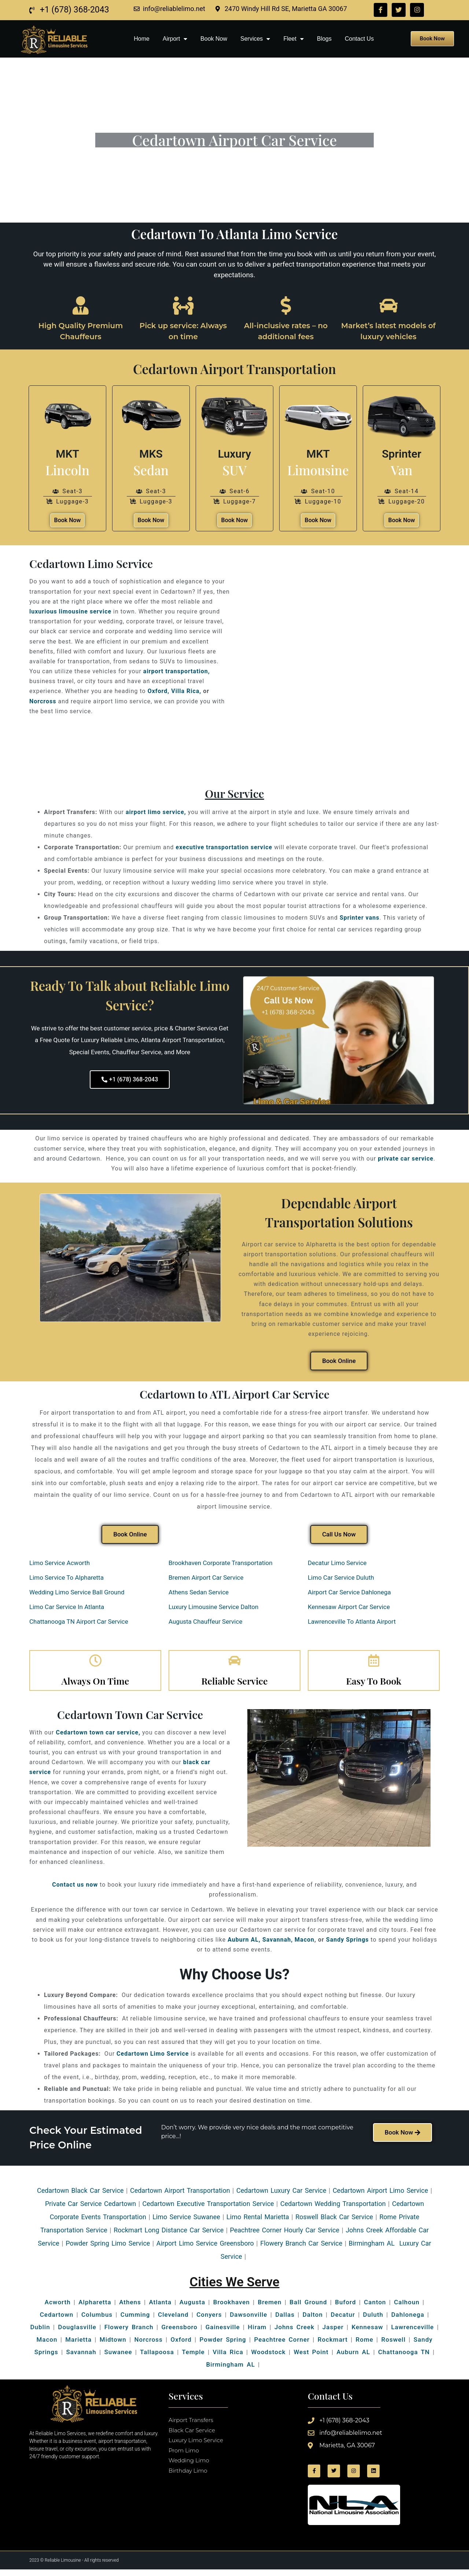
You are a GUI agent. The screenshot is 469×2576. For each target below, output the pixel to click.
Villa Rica (228, 2357)
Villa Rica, (186, 691)
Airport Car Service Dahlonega (349, 1592)
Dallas (285, 2320)
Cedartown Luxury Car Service (281, 2196)
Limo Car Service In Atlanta (66, 1607)
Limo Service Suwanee (186, 2223)
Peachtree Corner (282, 2345)
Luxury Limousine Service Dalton (213, 1607)
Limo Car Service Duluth (341, 1577)
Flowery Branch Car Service (301, 2249)
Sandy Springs (347, 1945)
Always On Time (95, 1687)
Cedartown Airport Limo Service (380, 2196)
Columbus (96, 2320)
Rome (364, 2345)
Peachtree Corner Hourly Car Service (285, 2236)
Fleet (293, 38)
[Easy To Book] (374, 1664)
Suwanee (118, 2357)
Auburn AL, (244, 1945)
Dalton (313, 2320)
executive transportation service (224, 847)
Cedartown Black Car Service (80, 2196)
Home (141, 39)
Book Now (213, 39)
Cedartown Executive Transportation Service (208, 2209)
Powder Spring (223, 2345)
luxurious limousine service (70, 611)
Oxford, (159, 691)
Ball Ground (308, 2308)
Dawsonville (248, 2320)
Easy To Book (373, 1687)
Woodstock (268, 2357)
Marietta (78, 2345)
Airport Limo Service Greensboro (205, 2249)
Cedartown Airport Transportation (180, 2196)
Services (255, 38)
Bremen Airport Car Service (206, 1577)
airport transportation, (176, 671)
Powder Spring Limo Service (108, 2249)
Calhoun (407, 2308)
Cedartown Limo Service (153, 2059)
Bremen (270, 2308)
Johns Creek (294, 2333)
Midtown (113, 2345)
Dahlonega (407, 2320)
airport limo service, (156, 812)
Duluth (373, 2320)
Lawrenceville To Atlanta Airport (352, 1621)
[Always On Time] (95, 1664)
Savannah (81, 2357)
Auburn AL (353, 2357)
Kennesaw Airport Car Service (349, 1607)
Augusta (192, 2308)
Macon (304, 1945)
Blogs (324, 39)
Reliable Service (234, 1687)
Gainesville (223, 2333)
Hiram (257, 2333)
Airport (175, 38)
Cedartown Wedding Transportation (333, 2209)
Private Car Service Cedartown (90, 2209)
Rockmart (333, 2345)
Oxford (181, 2345)
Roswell (392, 2345)
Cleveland (173, 2320)
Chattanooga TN (404, 2357)
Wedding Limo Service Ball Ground (76, 1592)
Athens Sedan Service (199, 1592)
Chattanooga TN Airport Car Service (79, 1621)
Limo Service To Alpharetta (66, 1577)
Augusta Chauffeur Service (205, 1621)
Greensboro (179, 2333)
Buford (345, 2308)
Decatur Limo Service (338, 1563)
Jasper (333, 2333)
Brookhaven (231, 2308)
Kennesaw (367, 2333)
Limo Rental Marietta (257, 2223)
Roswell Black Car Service (334, 2223)
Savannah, (277, 1945)
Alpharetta (94, 2308)
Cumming (135, 2320)
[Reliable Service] (234, 1664)
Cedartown (57, 2320)
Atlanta (160, 2308)
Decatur (343, 2320)
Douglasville (77, 2333)
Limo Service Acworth (59, 1563)
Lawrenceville (412, 2333)
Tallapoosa (157, 2357)
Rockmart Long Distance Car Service (169, 2236)
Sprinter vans (360, 917)
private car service (405, 1158)
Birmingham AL (230, 2370)
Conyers (209, 2320)
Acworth (58, 2308)
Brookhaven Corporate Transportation (221, 1563)
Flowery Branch (129, 2333)
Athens (130, 2308)
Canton (375, 2308)
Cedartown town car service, (98, 1738)
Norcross (42, 701)
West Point (310, 2357)
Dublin (40, 2333)
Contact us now (75, 1890)
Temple (193, 2357)
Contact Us (359, 39)
